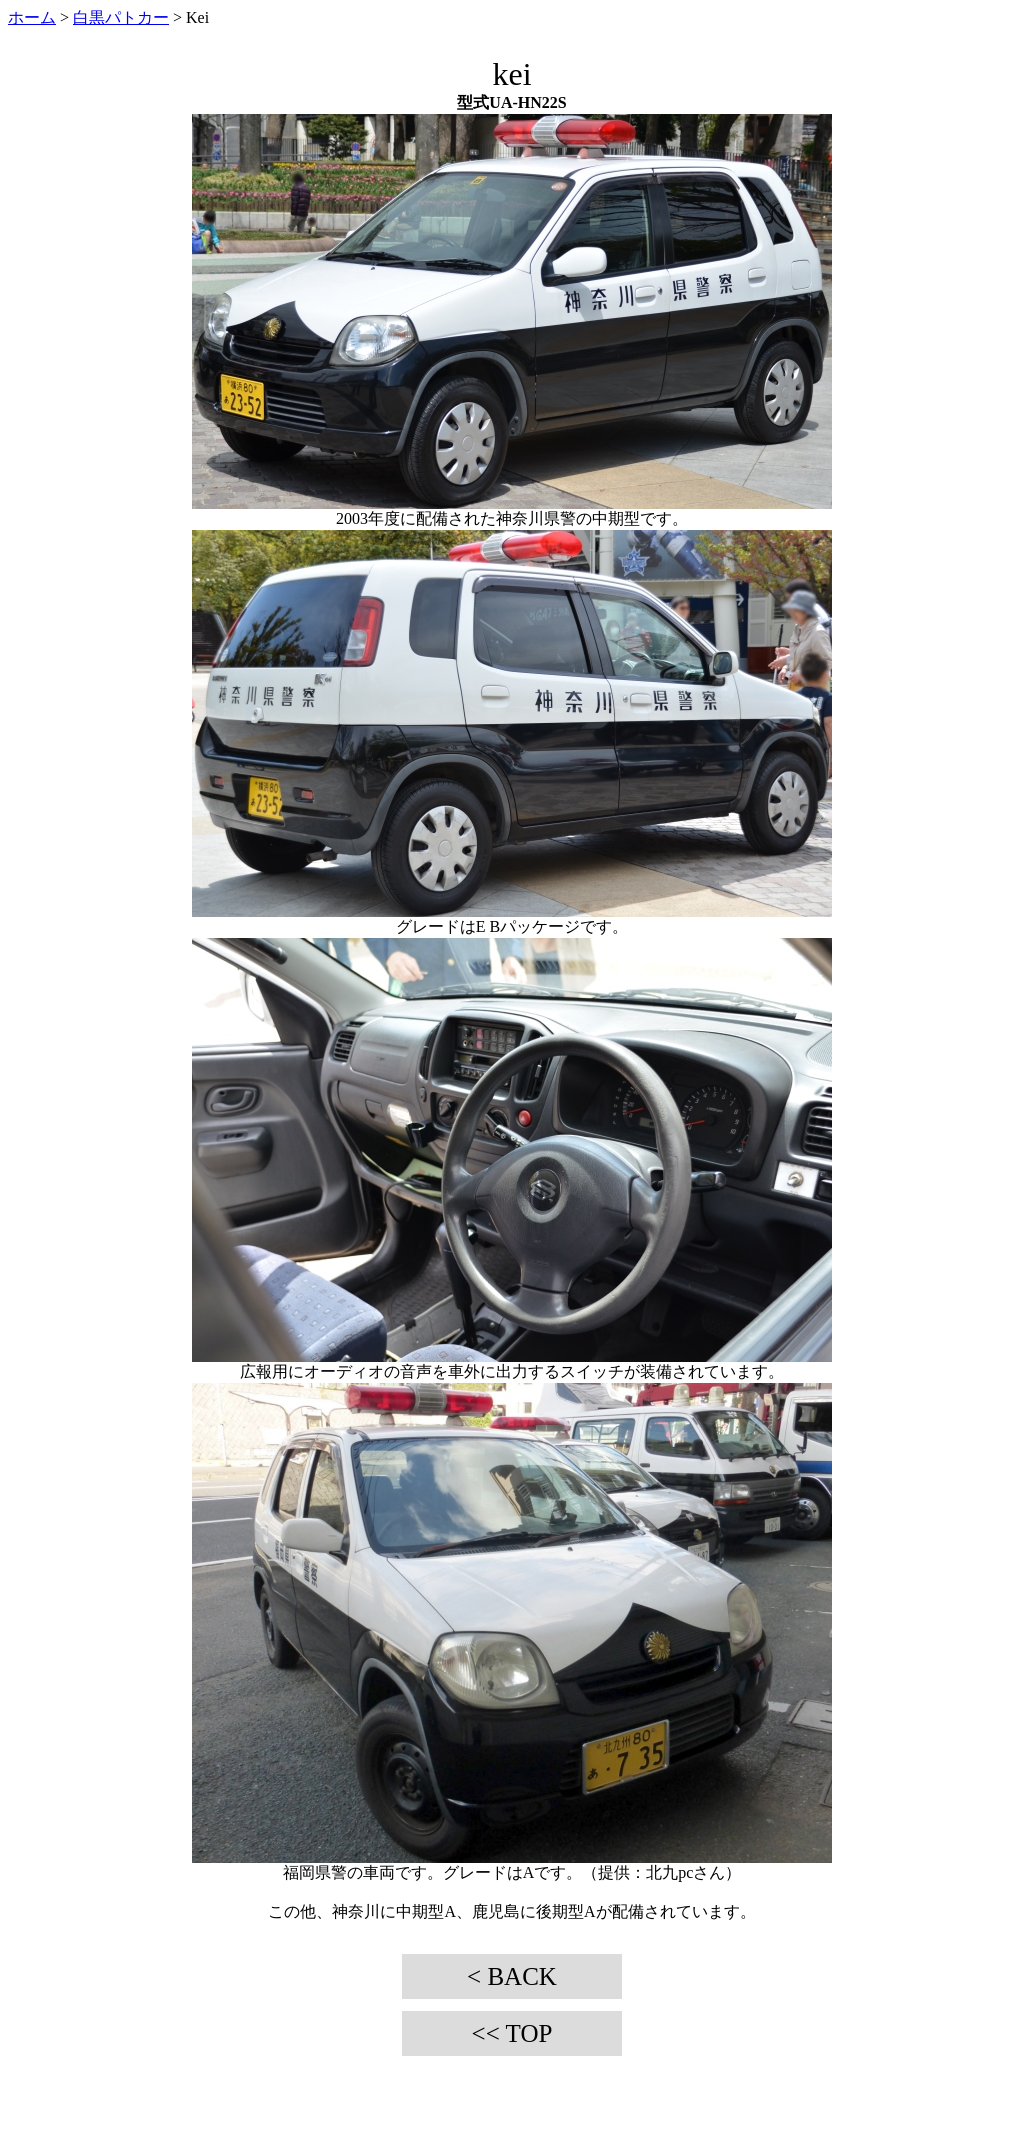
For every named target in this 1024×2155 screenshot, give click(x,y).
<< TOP (512, 2033)
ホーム (32, 17)
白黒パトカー (121, 17)
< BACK (512, 1976)
